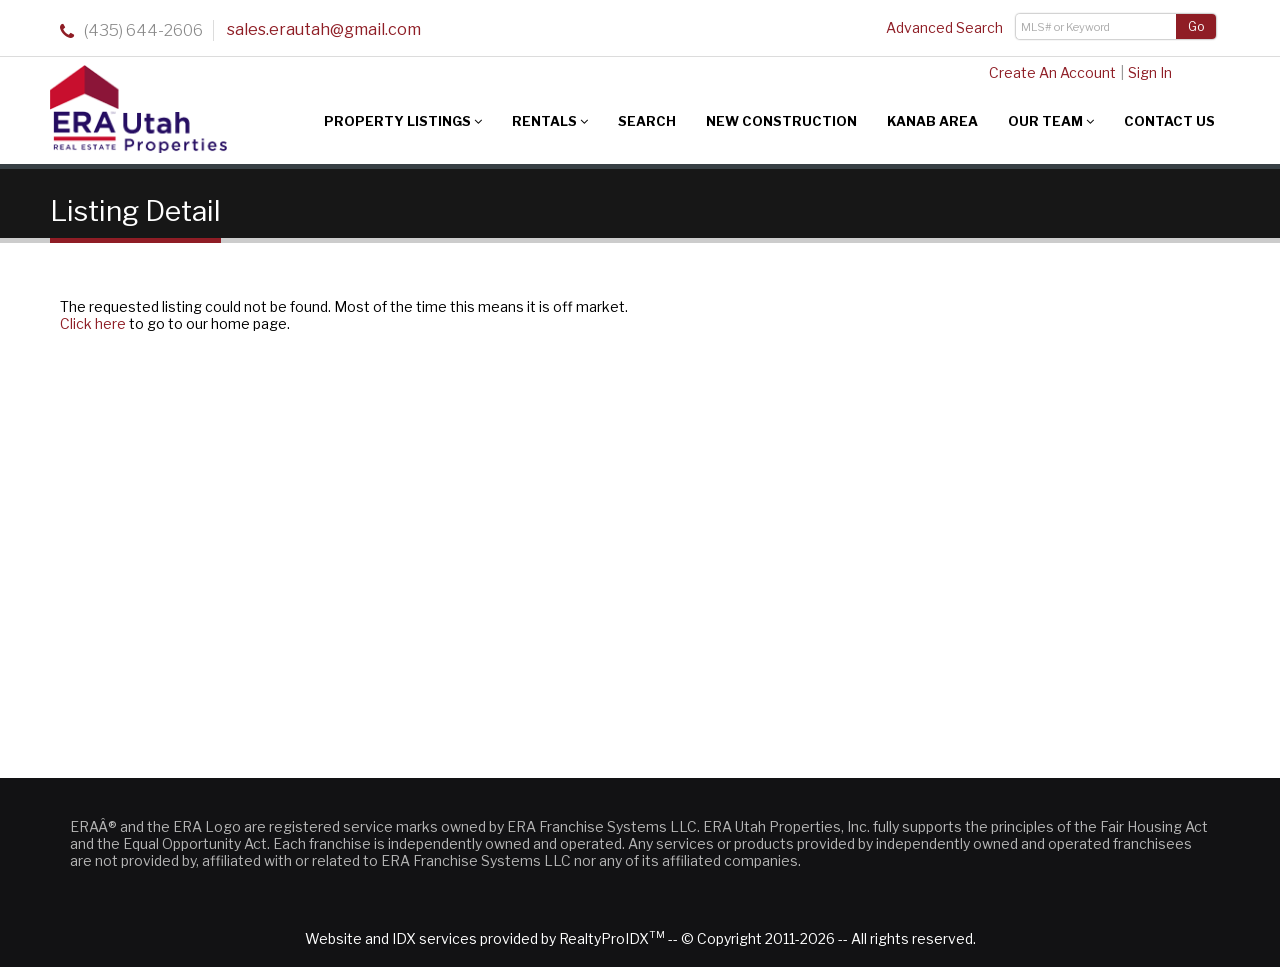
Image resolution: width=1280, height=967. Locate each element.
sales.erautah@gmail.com (324, 29)
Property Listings (403, 121)
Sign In (1150, 72)
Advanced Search (944, 27)
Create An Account (1052, 72)
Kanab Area (932, 121)
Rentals (550, 121)
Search (647, 121)
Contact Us (1169, 121)
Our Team (1051, 121)
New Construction (781, 121)
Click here (93, 323)
